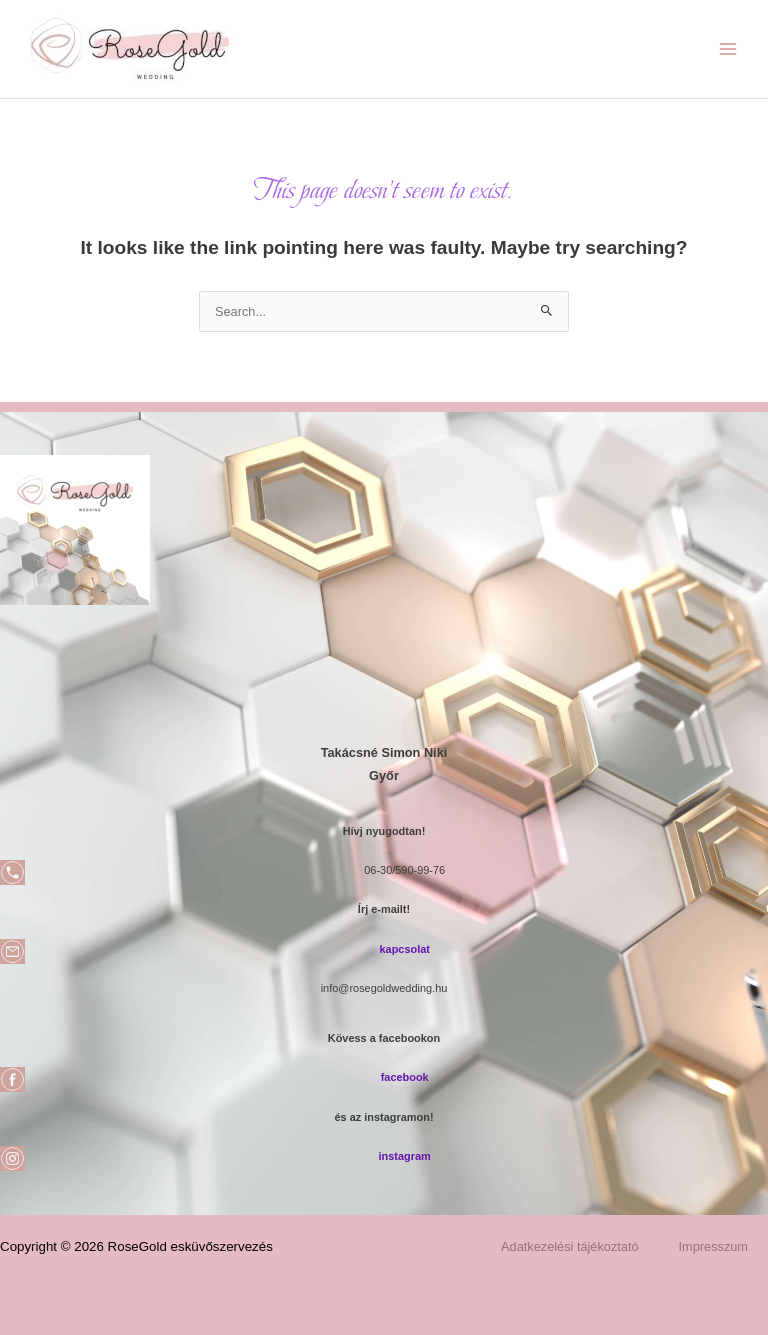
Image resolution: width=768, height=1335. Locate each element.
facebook (405, 1077)
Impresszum (713, 1246)
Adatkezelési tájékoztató (570, 1246)
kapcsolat (404, 949)
